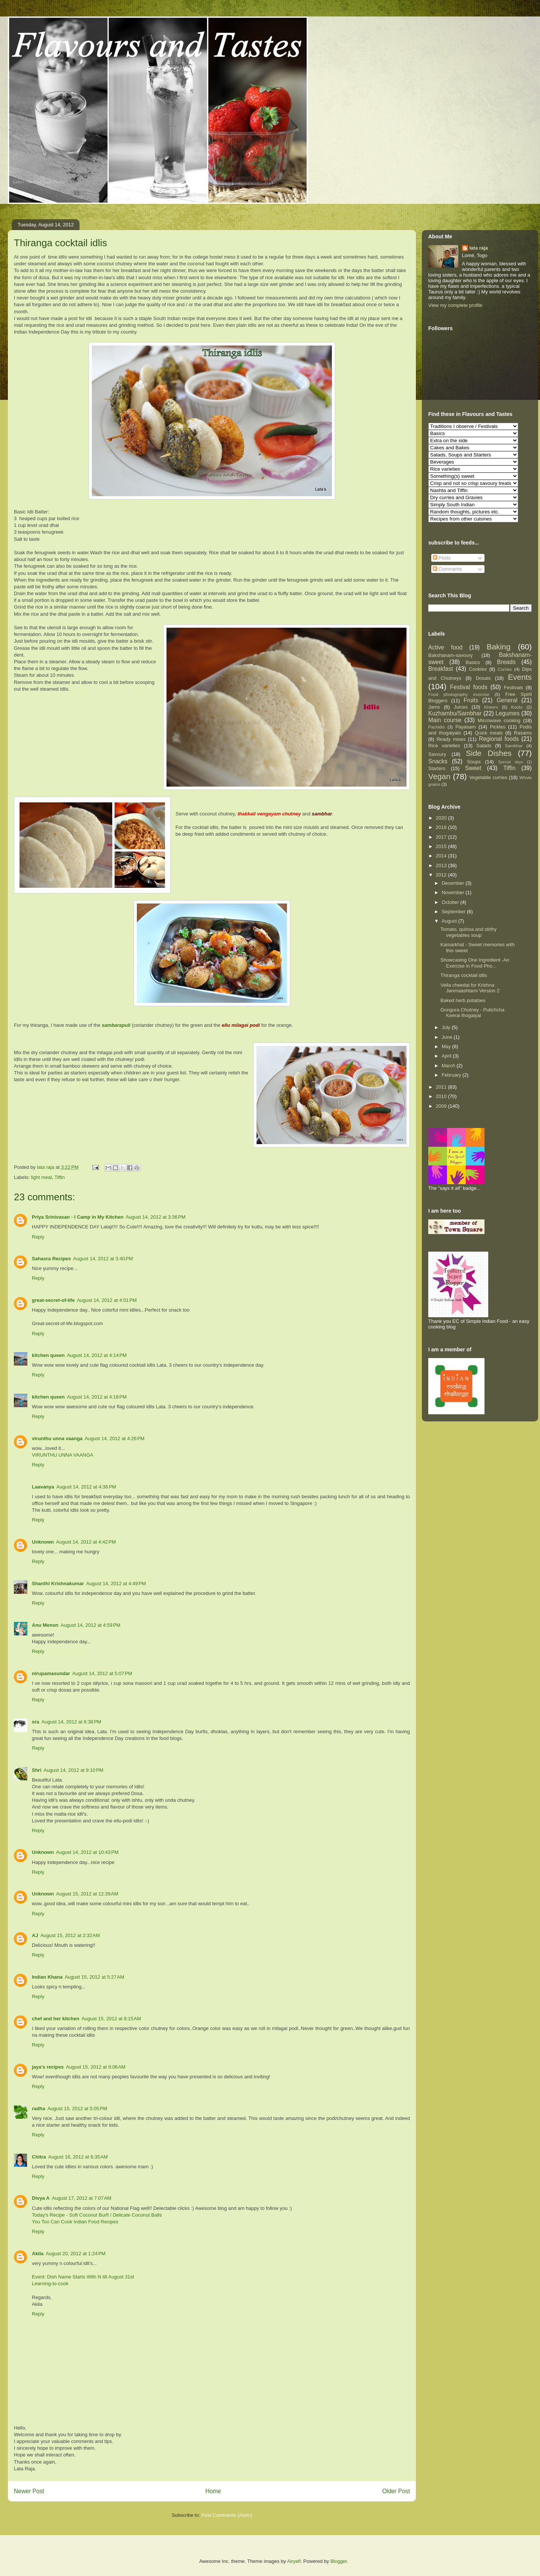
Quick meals (489, 733)
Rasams (523, 733)
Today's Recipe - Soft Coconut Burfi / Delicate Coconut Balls (97, 2215)
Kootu (517, 707)
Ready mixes (451, 739)
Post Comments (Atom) (226, 2515)
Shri (36, 1770)
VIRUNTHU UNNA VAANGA (62, 1455)
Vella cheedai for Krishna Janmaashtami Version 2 (469, 988)
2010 (442, 1096)
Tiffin (59, 1177)
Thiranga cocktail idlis (463, 975)
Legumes (507, 713)
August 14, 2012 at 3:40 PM (103, 1258)
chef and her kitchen (55, 2018)
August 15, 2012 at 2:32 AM (70, 1935)
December (454, 883)
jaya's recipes (48, 2067)
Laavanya (43, 1487)
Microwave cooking (499, 720)
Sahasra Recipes (51, 1258)
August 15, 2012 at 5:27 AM (94, 1977)
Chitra (39, 2157)
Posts (442, 558)
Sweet (473, 768)
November (454, 892)
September (454, 911)
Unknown (43, 1542)
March (449, 1065)
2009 (442, 1106)
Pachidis (436, 726)
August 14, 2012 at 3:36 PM (155, 1217)
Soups (474, 761)
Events (520, 677)
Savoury (437, 754)
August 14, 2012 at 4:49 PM (116, 1583)
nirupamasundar (51, 1673)
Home (213, 2491)
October (451, 902)
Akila (38, 2253)
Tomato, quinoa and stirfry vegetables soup (468, 932)
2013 (442, 865)
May (447, 1046)
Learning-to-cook (50, 2283)
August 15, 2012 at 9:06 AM (96, 2067)
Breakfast (440, 669)
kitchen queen (48, 1355)
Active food (445, 647)
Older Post (396, 2491)
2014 (442, 856)
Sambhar (513, 745)
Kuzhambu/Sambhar (455, 713)
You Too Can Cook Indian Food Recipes (75, 2221)
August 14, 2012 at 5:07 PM (102, 1673)
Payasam (465, 727)
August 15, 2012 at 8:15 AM (111, 2018)
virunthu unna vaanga (57, 1438)
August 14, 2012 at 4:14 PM (96, 1355)
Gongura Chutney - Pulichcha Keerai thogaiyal (472, 1013)
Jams (434, 707)
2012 (442, 875)
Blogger (338, 2561)
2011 (442, 1087)
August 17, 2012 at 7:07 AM (81, 2198)
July (447, 1027)
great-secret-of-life (53, 1300)
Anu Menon (45, 1625)
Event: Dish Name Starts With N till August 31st (83, 2277)
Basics (473, 662)
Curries (505, 669)
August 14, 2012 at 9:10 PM (73, 1770)
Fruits (471, 700)
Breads (506, 662)
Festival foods (469, 687)
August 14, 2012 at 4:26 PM (114, 1438)
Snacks (437, 761)
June (448, 1037)
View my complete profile (455, 305)
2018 (442, 827)
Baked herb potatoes (462, 1000)
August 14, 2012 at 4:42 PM (86, 1542)
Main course (444, 720)
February (452, 1075)
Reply (38, 1237)
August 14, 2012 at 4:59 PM (90, 1625)
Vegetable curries (488, 777)
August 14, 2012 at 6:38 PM (71, 1722)
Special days (510, 762)
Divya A (41, 2198)
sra (35, 1722)
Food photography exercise (458, 694)
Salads (483, 745)
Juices (461, 707)
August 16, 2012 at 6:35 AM (78, 2157)
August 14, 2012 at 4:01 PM (106, 1300)
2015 (442, 846)
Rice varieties (444, 745)
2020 (442, 818)
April (447, 1056)
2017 (442, 837)
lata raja (479, 248)
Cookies (478, 669)
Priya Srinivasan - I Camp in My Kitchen (77, 1217)
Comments (447, 569)
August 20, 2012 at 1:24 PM (75, 2253)
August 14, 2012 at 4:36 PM (86, 1487)
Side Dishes (489, 753)
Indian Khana (47, 1977)
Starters (437, 768)
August (450, 921)
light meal (41, 1177)
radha (38, 2108)
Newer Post (29, 2491)
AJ (35, 1935)
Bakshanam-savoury (450, 655)
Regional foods (499, 739)
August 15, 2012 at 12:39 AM (87, 1894)
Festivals (513, 687)
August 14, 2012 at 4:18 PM (96, 1397)
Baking (499, 646)
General (506, 700)
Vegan (439, 776)
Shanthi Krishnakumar (58, 1583)
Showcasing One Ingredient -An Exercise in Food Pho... (474, 963)
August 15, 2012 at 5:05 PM (77, 2108)
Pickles (497, 727)
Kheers (491, 707)
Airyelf (294, 2561)
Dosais (483, 678)
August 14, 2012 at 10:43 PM (87, 1852)
